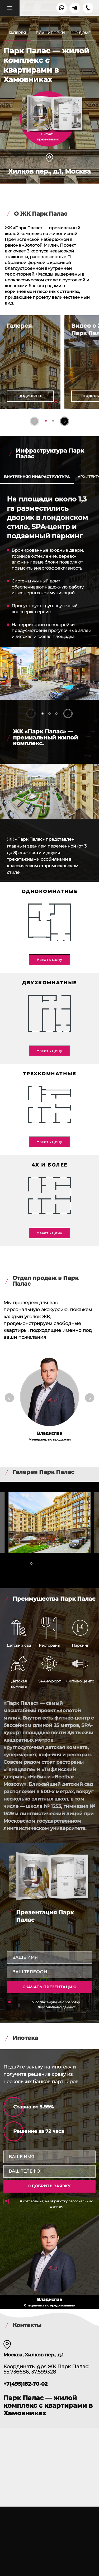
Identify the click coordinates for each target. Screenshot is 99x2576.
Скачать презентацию (49, 1987)
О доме (82, 33)
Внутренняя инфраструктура (37, 476)
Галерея (17, 33)
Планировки (50, 33)
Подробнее (30, 396)
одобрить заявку (49, 2186)
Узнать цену (49, 959)
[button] (34, 421)
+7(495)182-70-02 (25, 2384)
